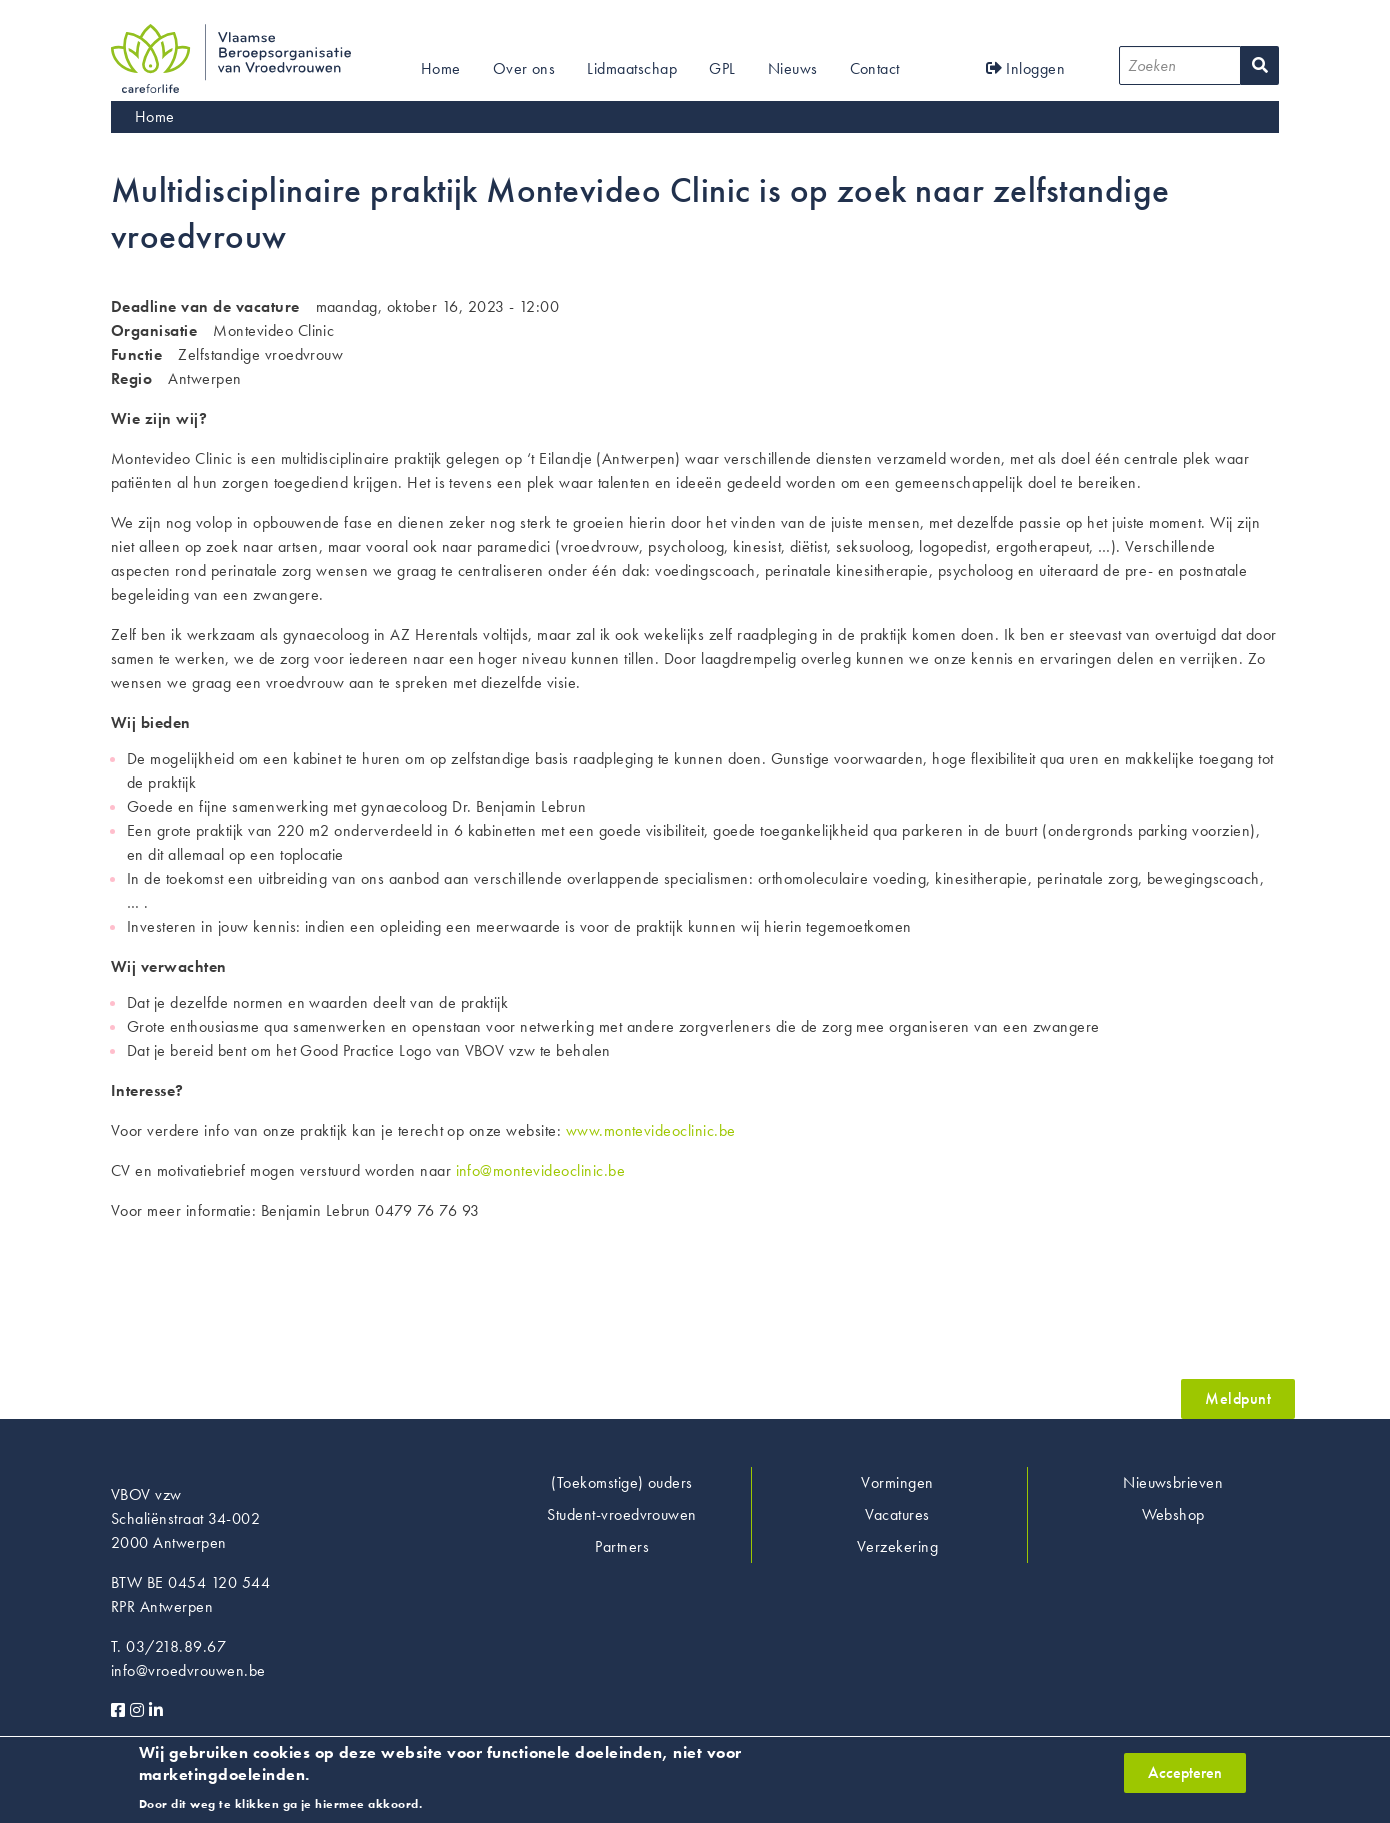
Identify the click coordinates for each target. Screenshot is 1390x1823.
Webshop (1173, 1514)
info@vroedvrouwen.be (188, 1670)
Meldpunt (1238, 1398)
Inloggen (1026, 68)
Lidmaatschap (632, 68)
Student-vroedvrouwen (622, 1514)
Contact (875, 68)
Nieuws (793, 68)
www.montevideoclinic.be (651, 1130)
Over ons (524, 68)
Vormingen (897, 1482)
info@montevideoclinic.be (541, 1170)
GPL (722, 68)
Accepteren (1185, 1780)
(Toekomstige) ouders (622, 1482)
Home (441, 68)
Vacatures (897, 1514)
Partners (622, 1546)
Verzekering (897, 1546)
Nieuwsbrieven (1173, 1482)
